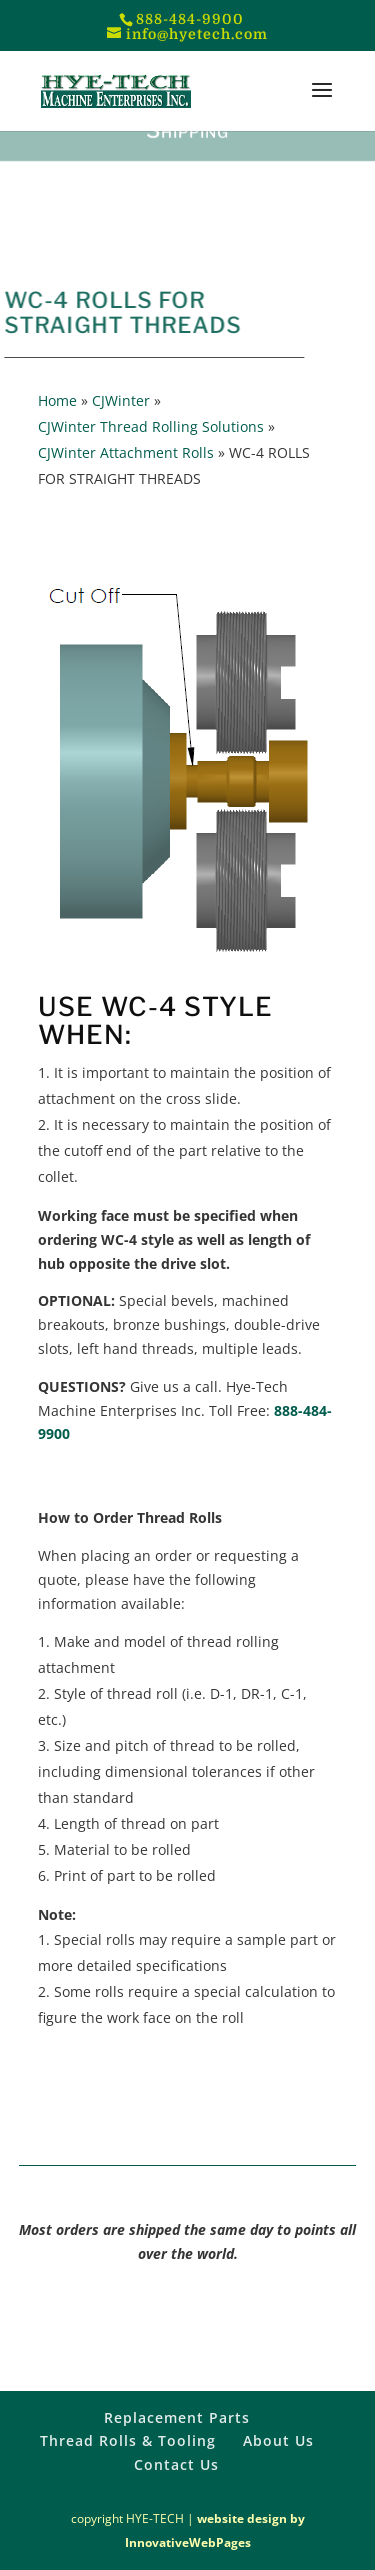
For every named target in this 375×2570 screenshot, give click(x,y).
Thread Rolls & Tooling (128, 2440)
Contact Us (176, 2464)
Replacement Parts (177, 2417)
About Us (278, 2440)
